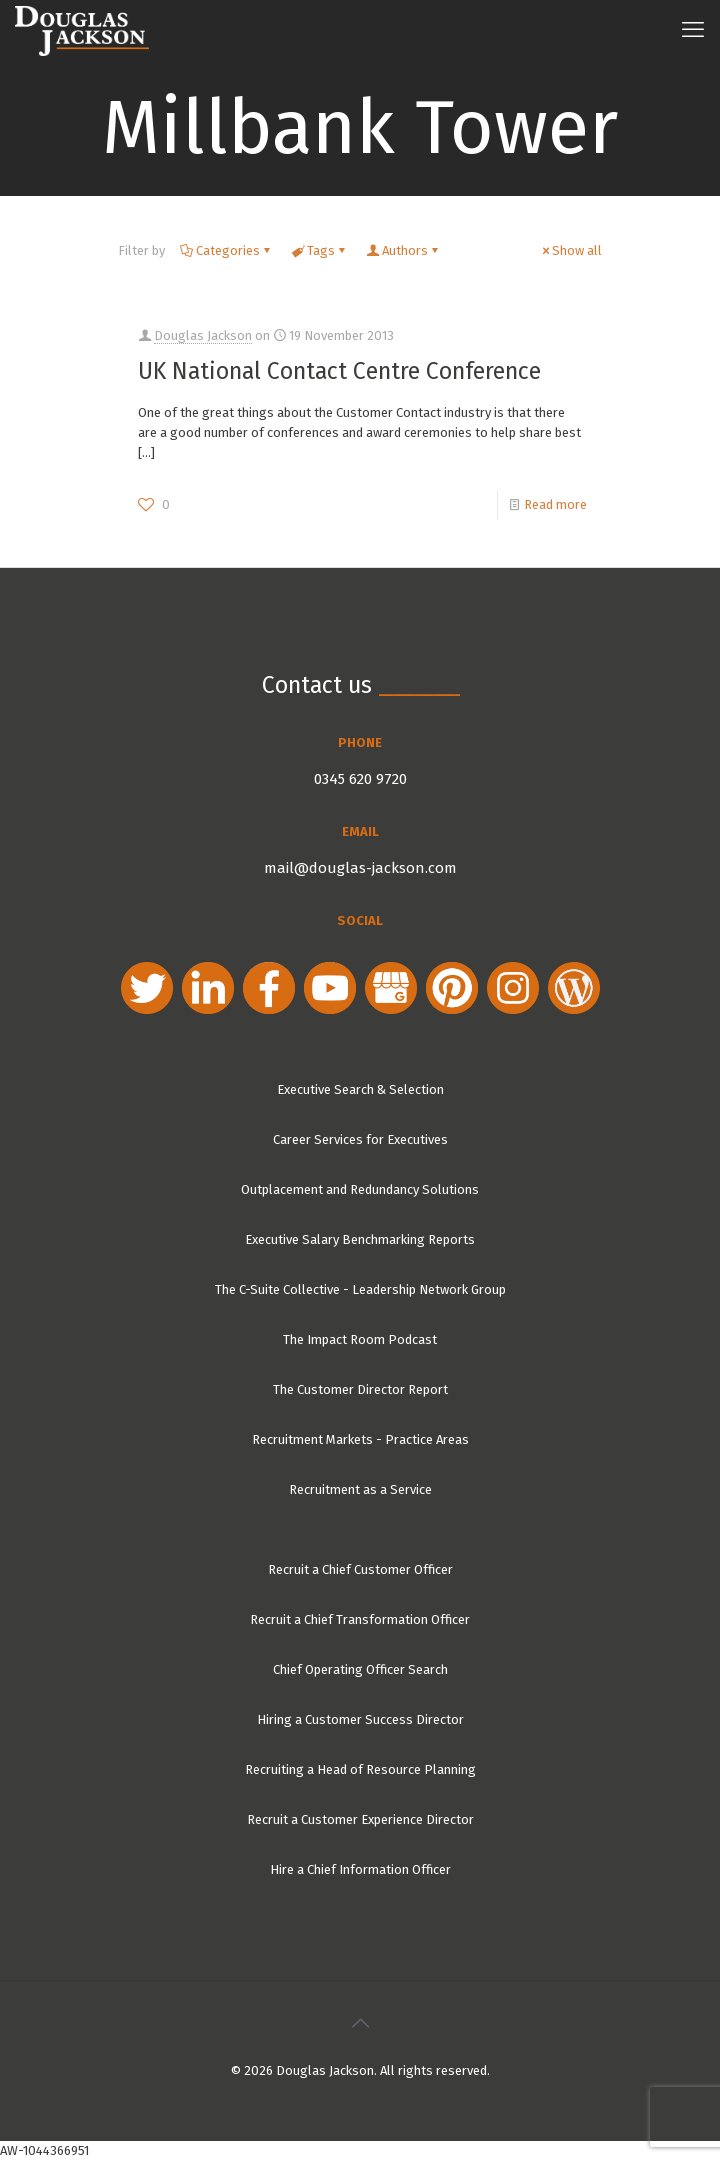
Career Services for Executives (360, 1139)
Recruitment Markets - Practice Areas (360, 1439)
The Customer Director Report (360, 1389)
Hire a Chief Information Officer (360, 1869)
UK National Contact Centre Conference (339, 371)
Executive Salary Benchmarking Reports (360, 1239)
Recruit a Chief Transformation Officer (360, 1619)
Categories (226, 250)
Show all (570, 250)
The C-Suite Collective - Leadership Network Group (360, 1289)
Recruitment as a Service (360, 1489)
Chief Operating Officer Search (360, 1669)
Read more (555, 504)
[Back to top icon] (360, 2023)
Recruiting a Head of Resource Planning (360, 1769)
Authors (403, 250)
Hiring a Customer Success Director (360, 1719)
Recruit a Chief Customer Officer (360, 1569)
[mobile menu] (693, 30)
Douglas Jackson (203, 335)
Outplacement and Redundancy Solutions (360, 1189)
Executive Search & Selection (360, 1089)
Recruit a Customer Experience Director (360, 1819)
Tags (319, 250)
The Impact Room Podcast (360, 1339)
